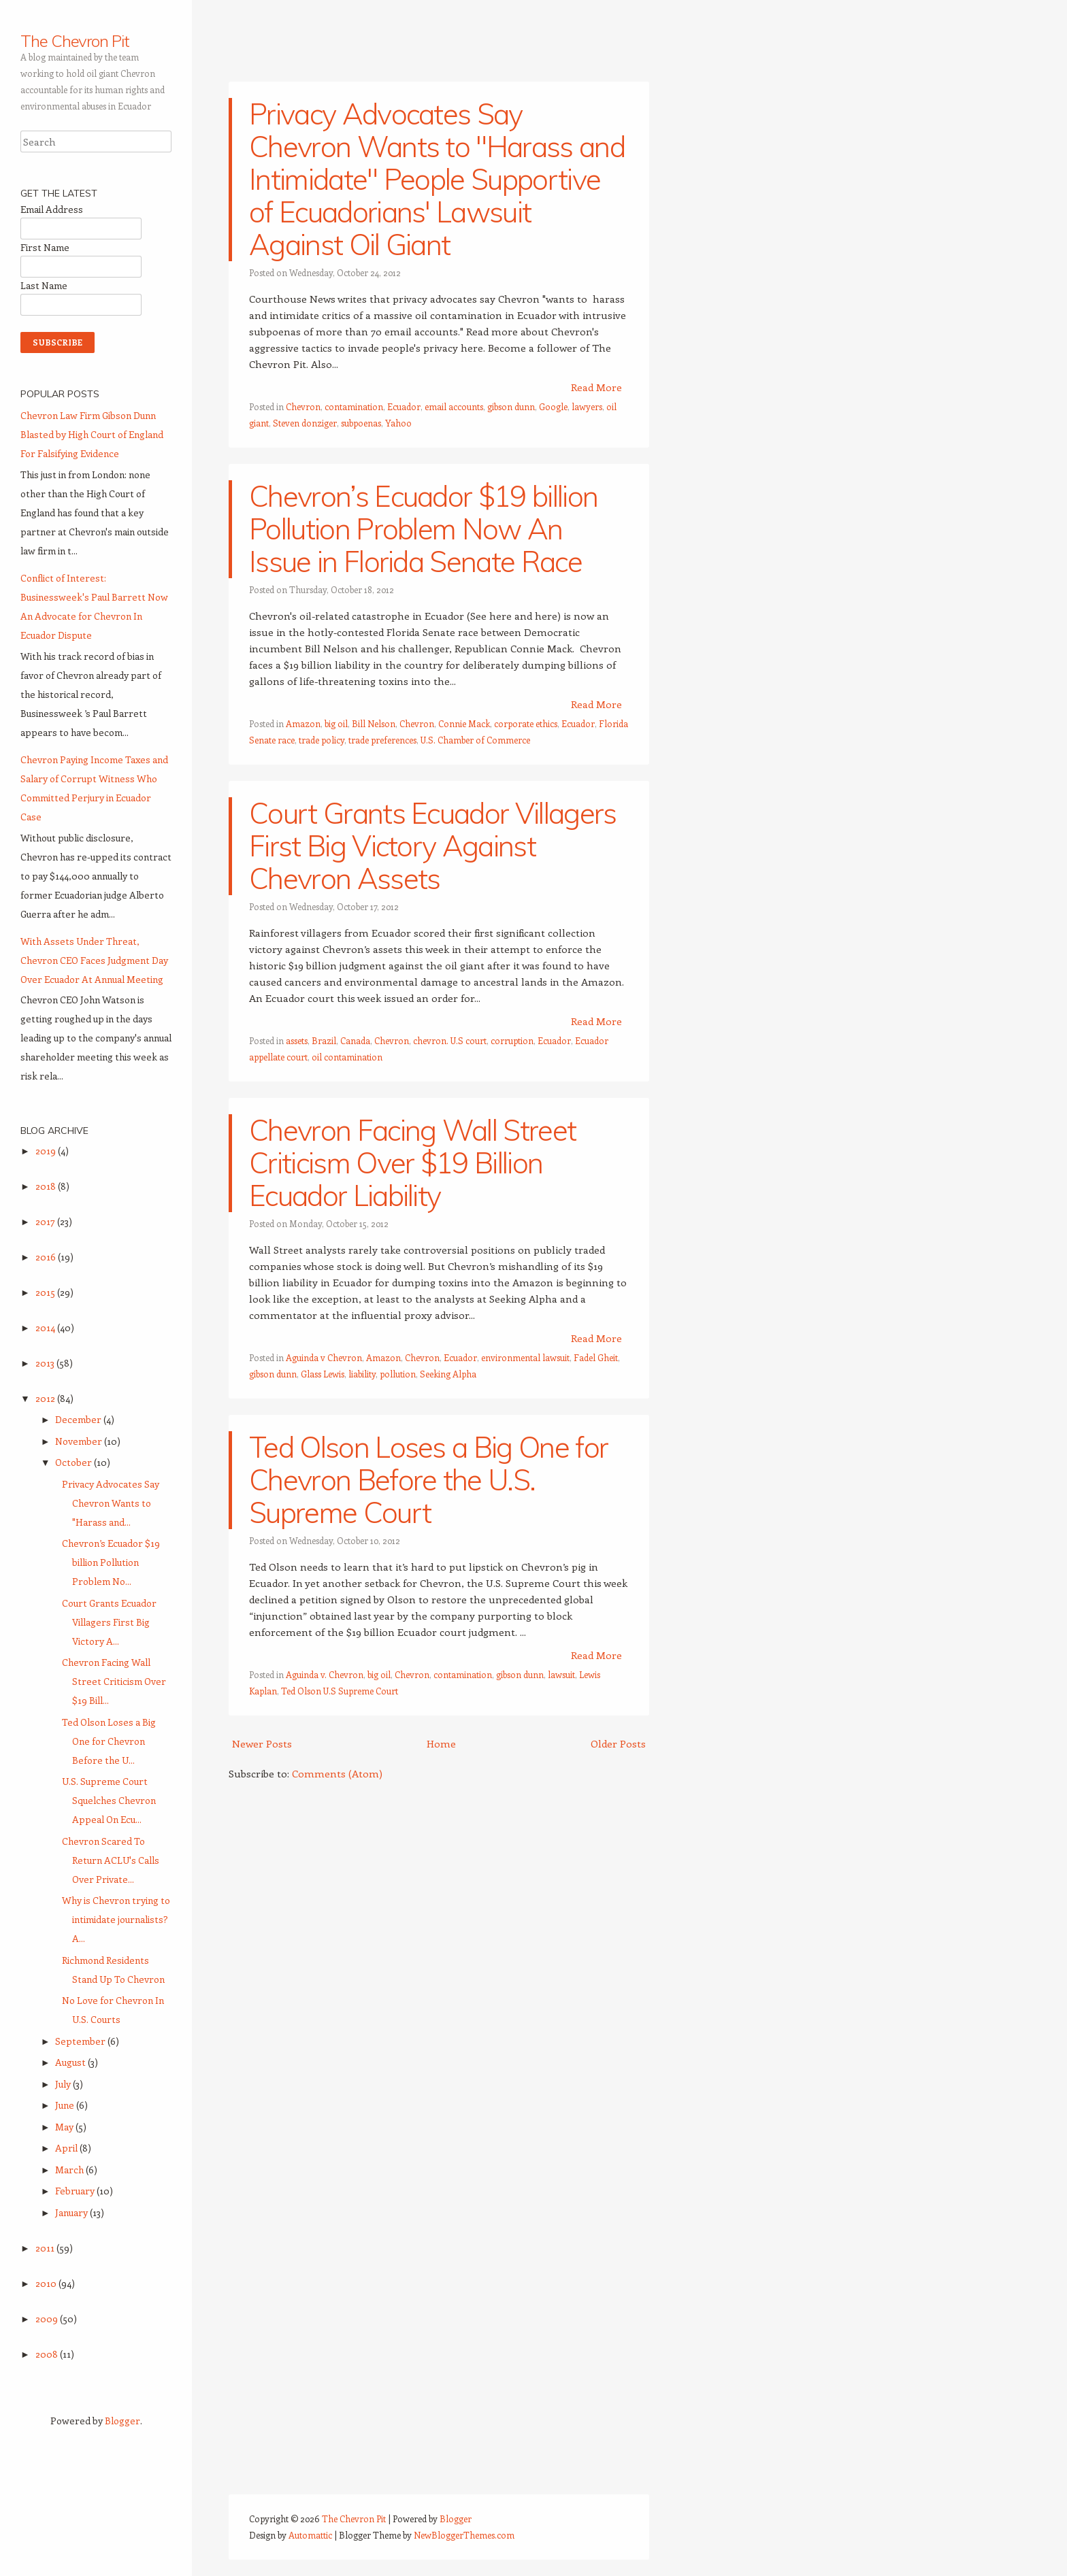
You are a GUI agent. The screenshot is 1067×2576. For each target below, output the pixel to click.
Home (441, 1743)
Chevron (303, 406)
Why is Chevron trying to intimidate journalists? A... (116, 1919)
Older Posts (618, 1743)
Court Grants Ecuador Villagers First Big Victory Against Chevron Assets (433, 846)
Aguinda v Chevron (324, 1357)
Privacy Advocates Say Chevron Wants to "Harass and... (110, 1502)
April (67, 2147)
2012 (46, 1398)
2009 (47, 2318)
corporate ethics (525, 723)
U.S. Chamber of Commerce (475, 740)
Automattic (310, 2535)
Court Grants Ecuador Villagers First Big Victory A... (109, 1621)
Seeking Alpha (448, 1373)
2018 (46, 1186)
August (71, 2062)
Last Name (43, 285)
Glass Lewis (322, 1373)
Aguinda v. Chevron (324, 1674)
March (70, 2169)
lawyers (587, 406)
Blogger (122, 2420)
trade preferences (382, 740)
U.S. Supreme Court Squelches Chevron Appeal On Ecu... (109, 1800)
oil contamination (347, 1057)
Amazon (303, 723)
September (81, 2041)
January (72, 2212)
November (79, 1441)
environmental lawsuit (525, 1357)
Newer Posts (262, 1743)
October (74, 1462)
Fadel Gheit (596, 1357)
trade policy (321, 740)
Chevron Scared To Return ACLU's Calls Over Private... (110, 1860)
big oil (336, 723)
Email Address (51, 209)
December (79, 1419)
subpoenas (361, 423)
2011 (45, 2247)
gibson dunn (511, 406)
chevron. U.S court (450, 1040)
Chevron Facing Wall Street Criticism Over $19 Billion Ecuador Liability (412, 1163)
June (65, 2104)
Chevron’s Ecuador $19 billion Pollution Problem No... (111, 1562)
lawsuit (561, 1674)
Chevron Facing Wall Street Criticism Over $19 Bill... (114, 1681)
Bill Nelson (373, 723)
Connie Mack (464, 723)
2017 (46, 1221)
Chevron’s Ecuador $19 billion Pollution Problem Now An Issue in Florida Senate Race (423, 529)
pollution (398, 1373)
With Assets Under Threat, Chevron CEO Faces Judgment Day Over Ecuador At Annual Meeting (94, 960)
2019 (46, 1150)
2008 (47, 2353)
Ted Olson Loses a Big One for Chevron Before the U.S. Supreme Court (428, 1479)
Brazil (324, 1040)
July (64, 2083)
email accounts (454, 406)
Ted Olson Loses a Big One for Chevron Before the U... (109, 1741)
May (65, 2126)
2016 (46, 1256)
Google (553, 406)
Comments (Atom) (337, 1773)
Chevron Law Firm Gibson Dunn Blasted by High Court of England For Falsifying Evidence (91, 434)
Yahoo (398, 423)
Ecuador (404, 406)
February (76, 2190)
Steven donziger (305, 423)
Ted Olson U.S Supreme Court (339, 1690)
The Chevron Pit (74, 41)
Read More (596, 387)
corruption (512, 1040)
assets (297, 1040)
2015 (46, 1292)
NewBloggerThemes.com (464, 2535)
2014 (46, 1327)
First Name (44, 247)
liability (362, 1373)
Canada (355, 1040)
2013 (45, 1362)
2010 (47, 2283)
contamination (354, 406)
